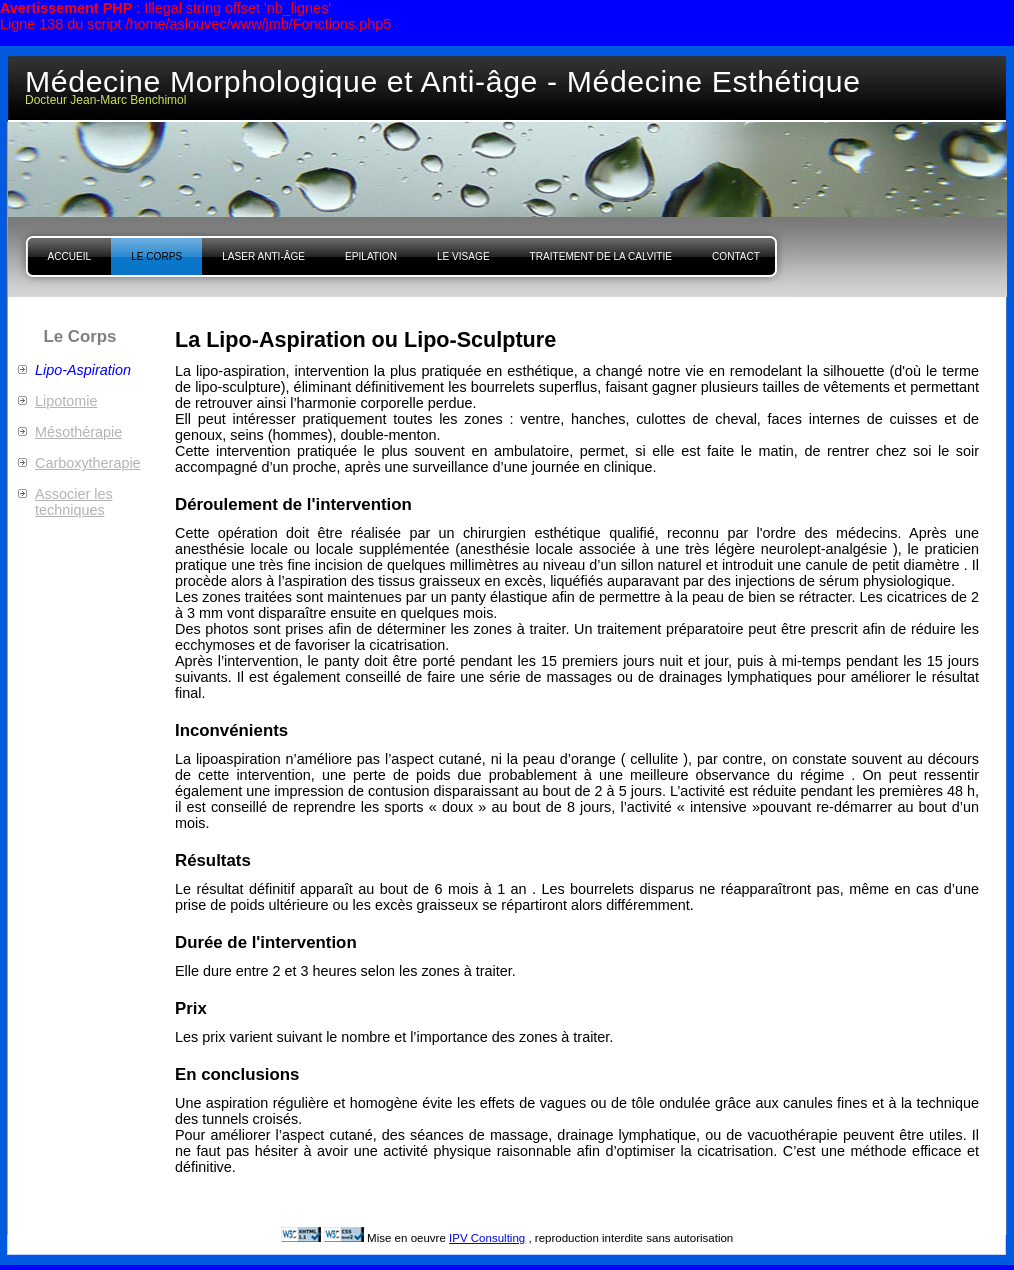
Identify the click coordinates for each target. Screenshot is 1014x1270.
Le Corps (156, 256)
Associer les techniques (74, 502)
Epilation (371, 256)
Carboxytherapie (88, 463)
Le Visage (463, 256)
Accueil (70, 256)
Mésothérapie (78, 432)
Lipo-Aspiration (83, 370)
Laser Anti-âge (263, 256)
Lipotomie (66, 401)
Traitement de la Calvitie (601, 256)
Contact (736, 256)
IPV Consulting (487, 1238)
